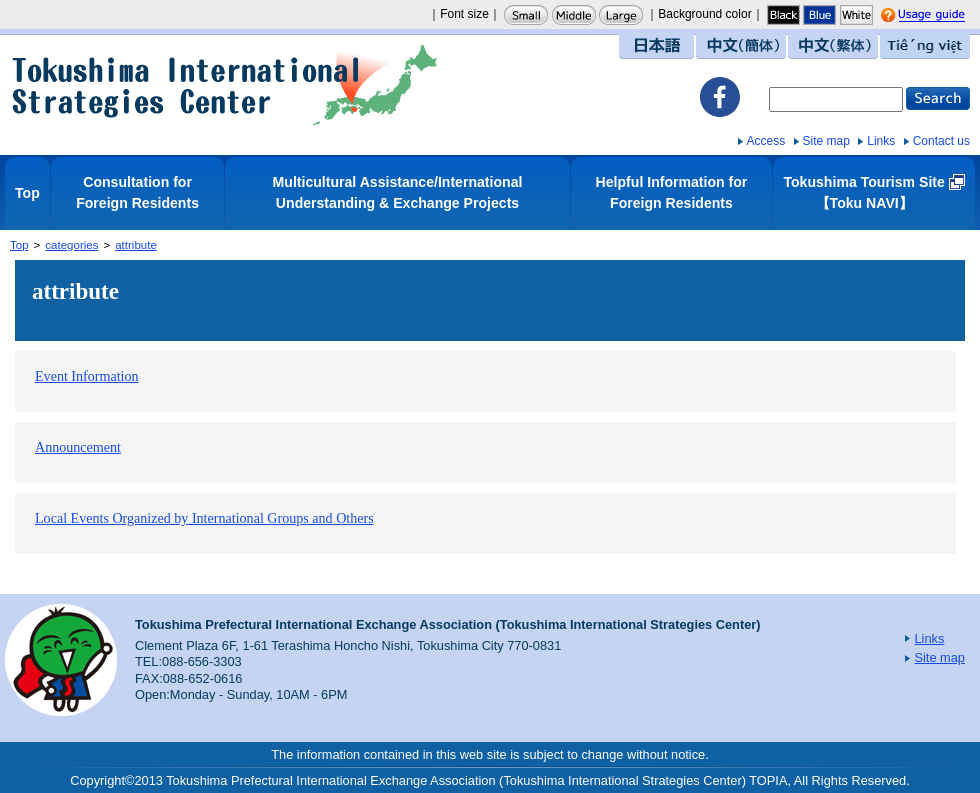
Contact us (941, 141)
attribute (136, 245)
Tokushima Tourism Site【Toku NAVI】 (863, 192)
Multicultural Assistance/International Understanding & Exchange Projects (398, 192)
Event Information (87, 376)
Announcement (78, 447)
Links (881, 141)
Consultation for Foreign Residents (137, 192)
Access (766, 141)
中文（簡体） (741, 46)
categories (71, 245)
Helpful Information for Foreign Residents (672, 192)
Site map (826, 141)
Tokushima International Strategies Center (225, 84)
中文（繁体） (833, 46)
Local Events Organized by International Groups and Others (204, 518)
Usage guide (950, 16)
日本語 (656, 46)
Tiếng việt (925, 46)
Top (27, 193)
